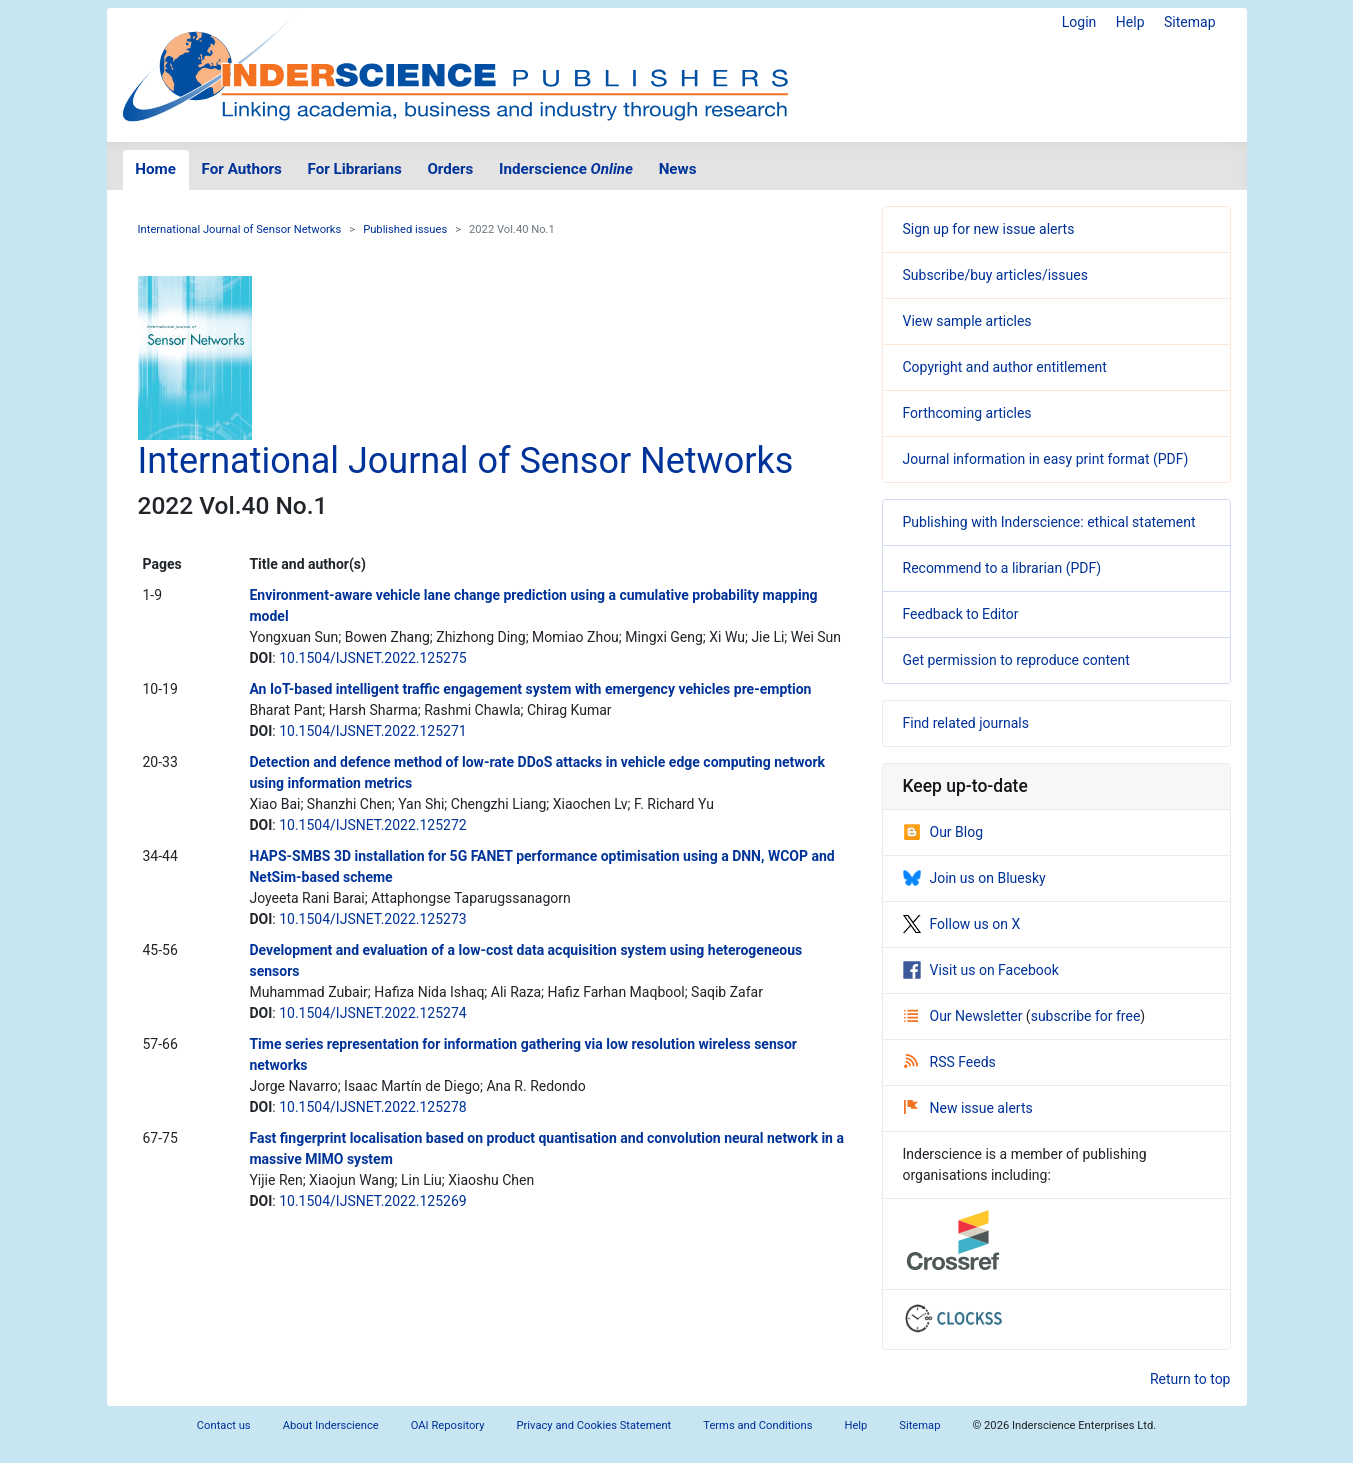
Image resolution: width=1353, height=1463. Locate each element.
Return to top (1190, 1379)
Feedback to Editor (961, 614)
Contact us (224, 1425)
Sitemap (1189, 22)
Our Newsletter (965, 1016)
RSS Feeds (950, 1062)
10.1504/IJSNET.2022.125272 (373, 825)
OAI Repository (448, 1425)
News (678, 169)
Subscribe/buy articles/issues (995, 275)
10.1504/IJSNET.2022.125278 (373, 1107)
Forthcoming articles (967, 413)
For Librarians (354, 169)
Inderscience (566, 169)
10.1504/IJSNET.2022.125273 (373, 919)
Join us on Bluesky (974, 878)
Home (155, 169)
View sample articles (967, 321)
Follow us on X (962, 924)
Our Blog (943, 832)
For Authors (242, 169)
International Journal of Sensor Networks (240, 229)
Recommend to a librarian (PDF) (1002, 568)
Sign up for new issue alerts (989, 229)
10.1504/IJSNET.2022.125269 (373, 1201)
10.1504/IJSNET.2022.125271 (373, 731)
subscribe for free (1086, 1016)
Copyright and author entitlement (1005, 367)
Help (1130, 22)
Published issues (405, 229)
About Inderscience (331, 1425)
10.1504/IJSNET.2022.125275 (373, 658)
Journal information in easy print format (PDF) (1046, 459)
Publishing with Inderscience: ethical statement (1049, 522)
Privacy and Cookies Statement (594, 1425)
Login (1079, 22)
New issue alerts (968, 1108)
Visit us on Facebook (981, 970)
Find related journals (966, 723)
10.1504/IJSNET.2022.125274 (373, 1013)
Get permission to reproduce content (1016, 660)
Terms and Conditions (757, 1425)
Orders (450, 169)
